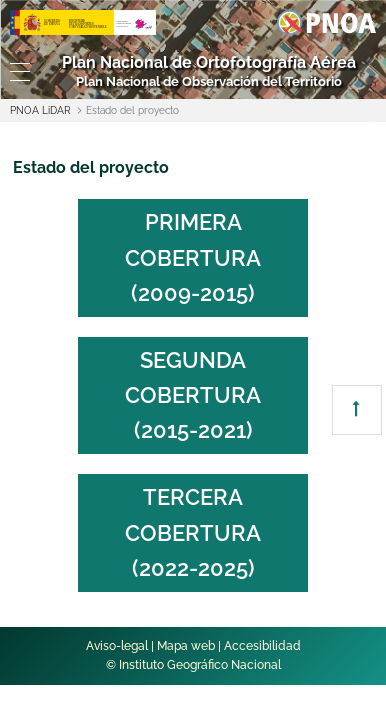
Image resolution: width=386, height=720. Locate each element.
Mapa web (186, 646)
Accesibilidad (262, 646)
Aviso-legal (117, 646)
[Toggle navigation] (16, 72)
